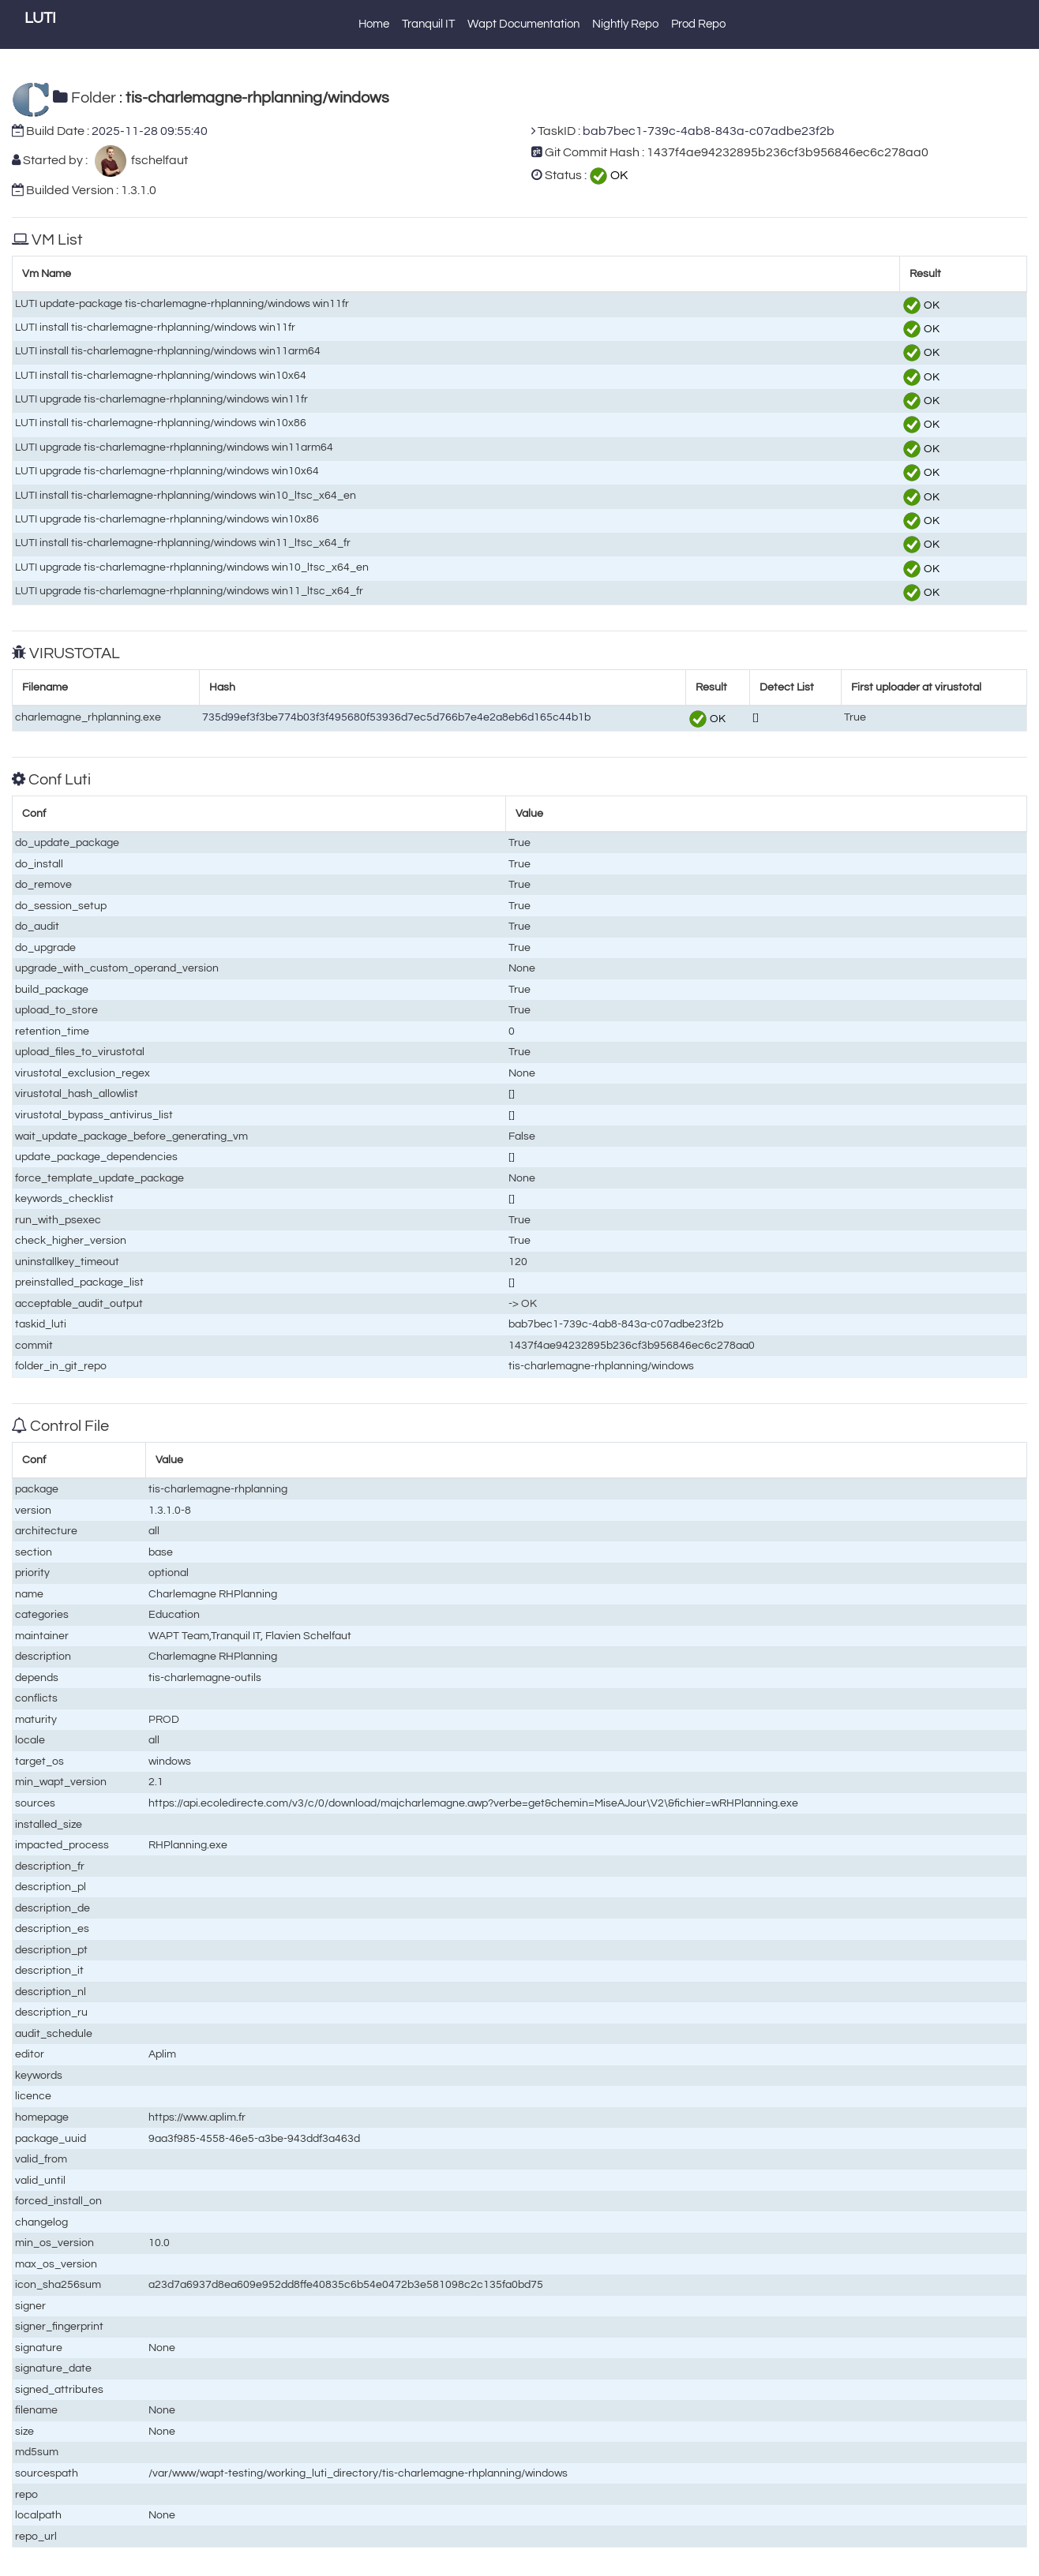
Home (373, 24)
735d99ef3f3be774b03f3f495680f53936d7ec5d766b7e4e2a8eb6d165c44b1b (396, 717)
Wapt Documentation (523, 24)
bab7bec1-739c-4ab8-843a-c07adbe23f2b (709, 131)
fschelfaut (157, 160)
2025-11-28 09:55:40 (150, 131)
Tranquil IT (428, 24)
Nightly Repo (625, 24)
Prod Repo (698, 24)
